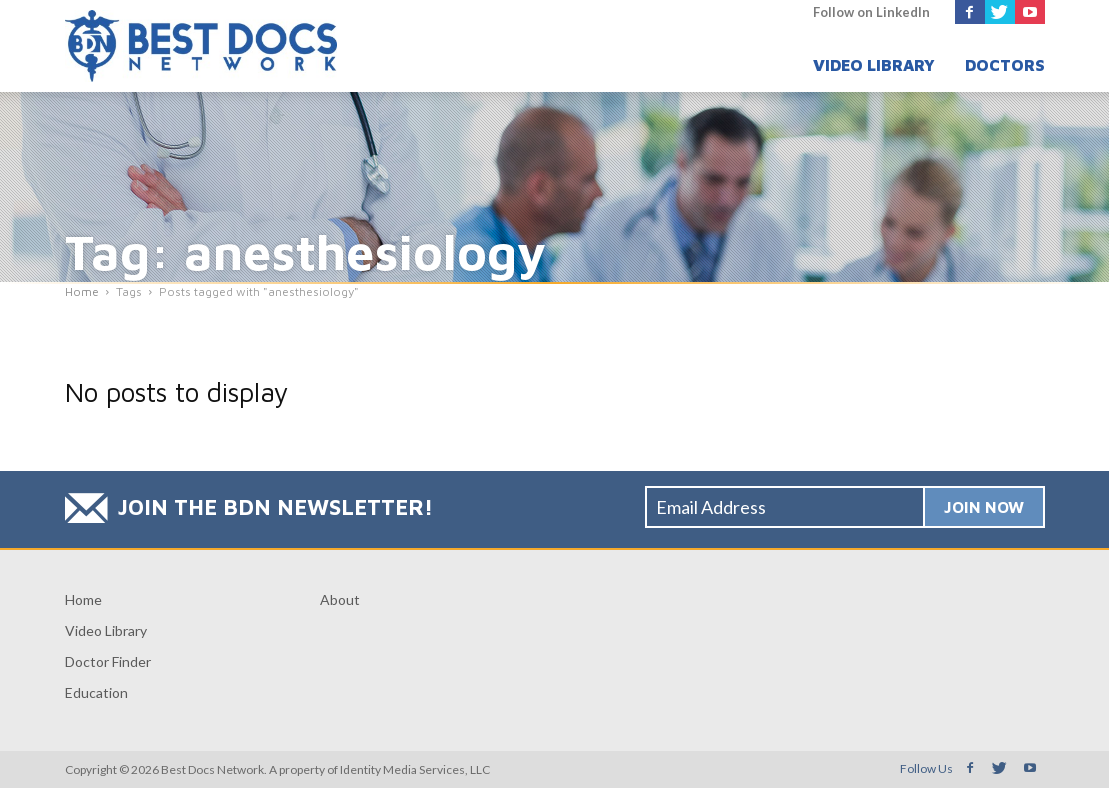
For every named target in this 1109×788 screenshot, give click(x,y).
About (340, 599)
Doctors (1005, 65)
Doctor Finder (108, 661)
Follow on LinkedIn (871, 12)
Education (96, 692)
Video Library (874, 65)
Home (83, 599)
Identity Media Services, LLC (415, 769)
